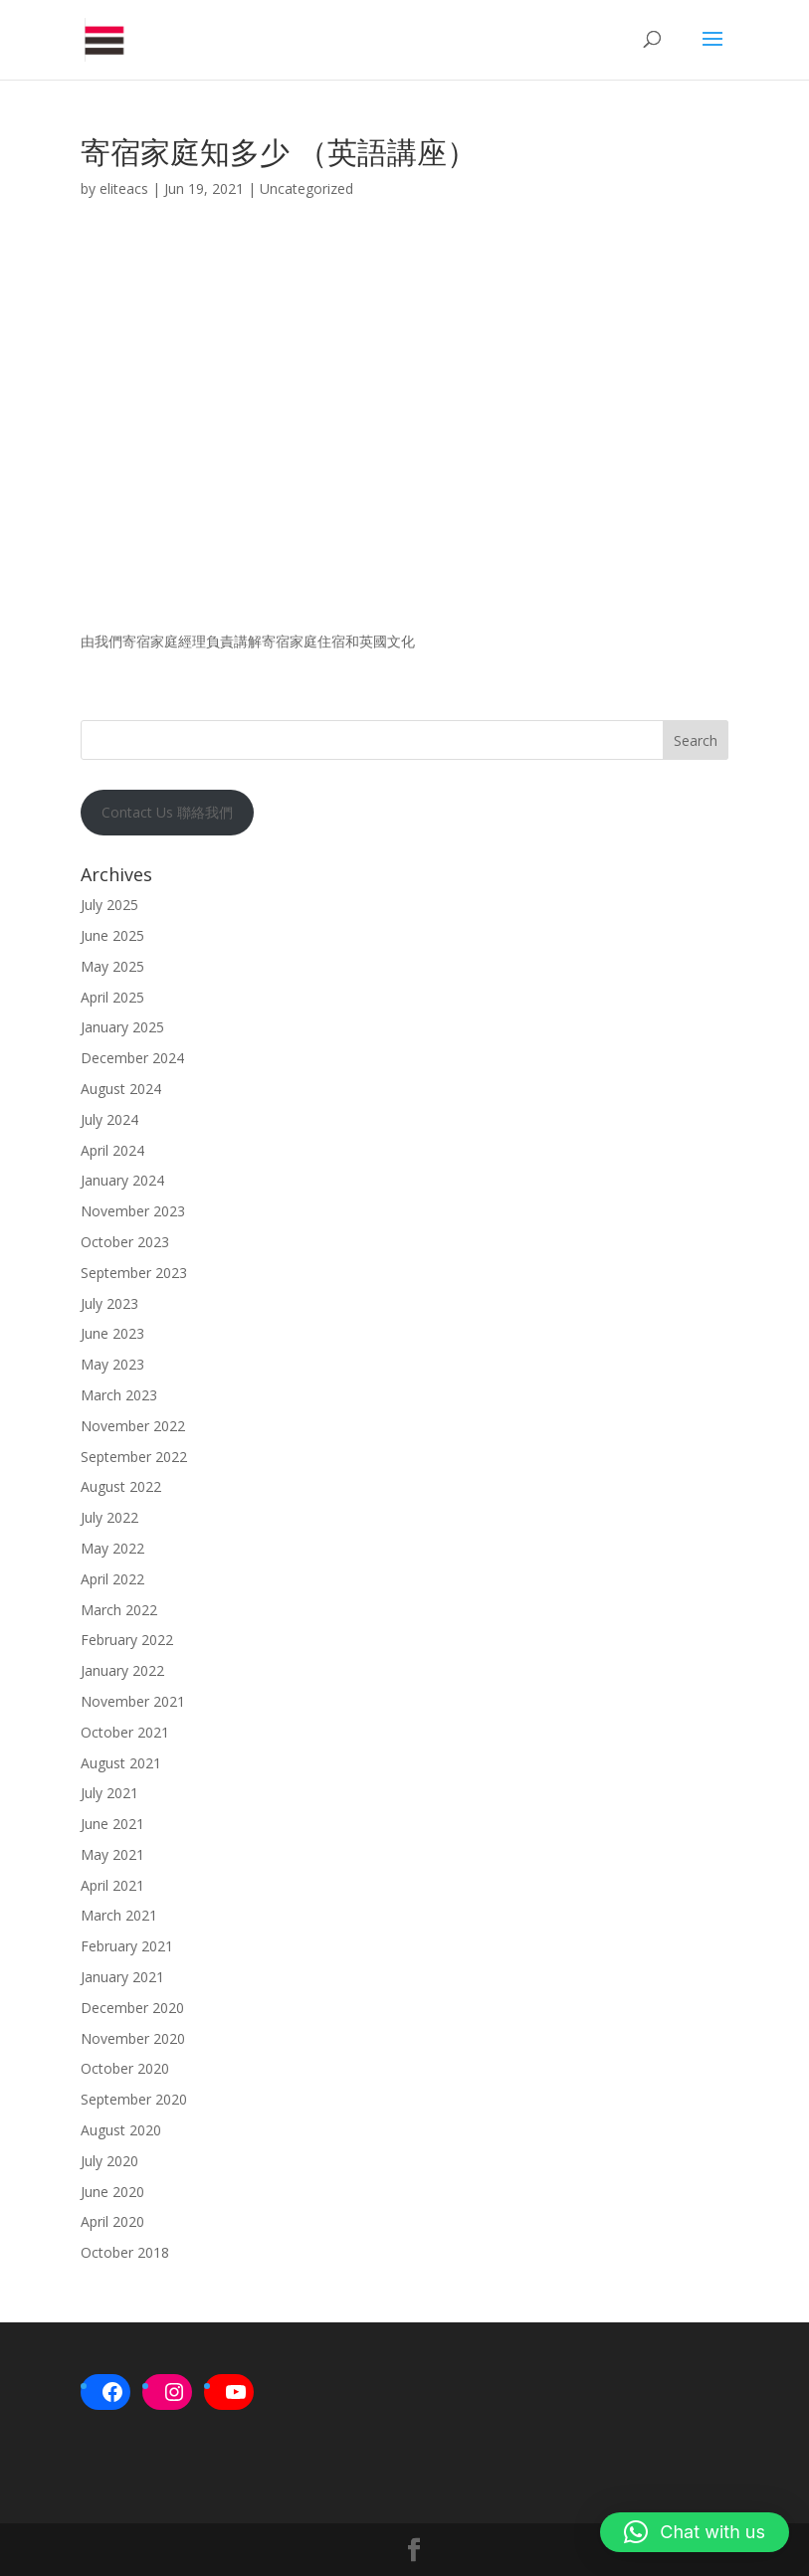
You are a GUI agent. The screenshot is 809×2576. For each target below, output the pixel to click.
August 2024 (121, 1088)
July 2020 (109, 2160)
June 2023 (112, 1333)
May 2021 (112, 1854)
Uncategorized (306, 188)
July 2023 (109, 1303)
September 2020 (134, 2099)
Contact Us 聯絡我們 (167, 812)
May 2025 (112, 966)
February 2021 (127, 1945)
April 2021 (112, 1885)
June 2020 (112, 2191)
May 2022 (112, 1548)
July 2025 (109, 904)
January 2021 (122, 1976)
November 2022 (133, 1425)
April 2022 (112, 1578)
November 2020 (133, 2038)
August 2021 (121, 1762)
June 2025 (112, 935)
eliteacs (124, 188)
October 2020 (125, 2068)
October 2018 (125, 2252)
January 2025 (122, 1026)
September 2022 (134, 1456)
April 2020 (112, 2221)
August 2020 (121, 2129)
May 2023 (112, 1364)
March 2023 (119, 1394)
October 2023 (125, 1241)
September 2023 (134, 1272)
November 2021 (133, 1701)
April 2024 (112, 1150)
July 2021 (109, 1792)
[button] (694, 2532)
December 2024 (132, 1057)
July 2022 (109, 1517)
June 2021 (112, 1823)
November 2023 (133, 1210)
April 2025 (112, 997)
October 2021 (125, 1732)
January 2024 (122, 1180)
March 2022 (119, 1609)
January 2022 (122, 1670)
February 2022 (127, 1639)
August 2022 (121, 1486)
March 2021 (119, 1915)
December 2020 (132, 2007)
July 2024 (109, 1119)
